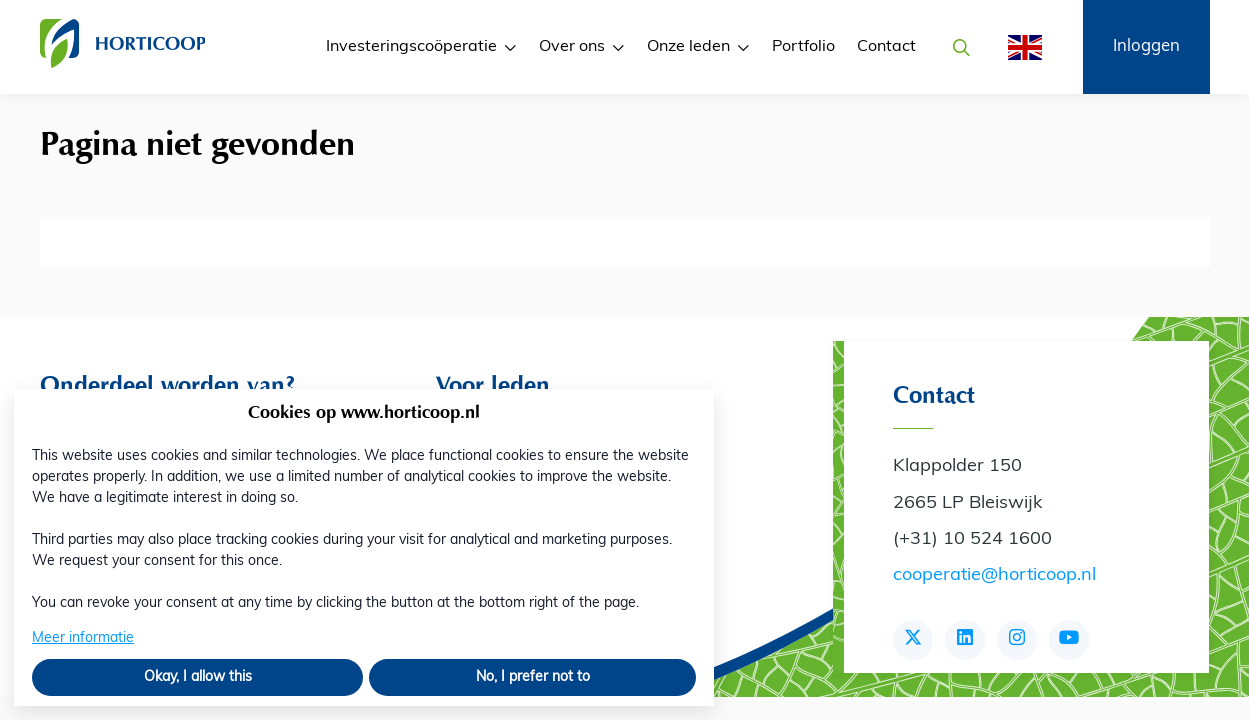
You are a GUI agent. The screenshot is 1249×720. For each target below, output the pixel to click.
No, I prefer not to (533, 677)
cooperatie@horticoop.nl (994, 575)
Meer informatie (83, 638)
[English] (1019, 47)
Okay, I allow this (198, 677)
